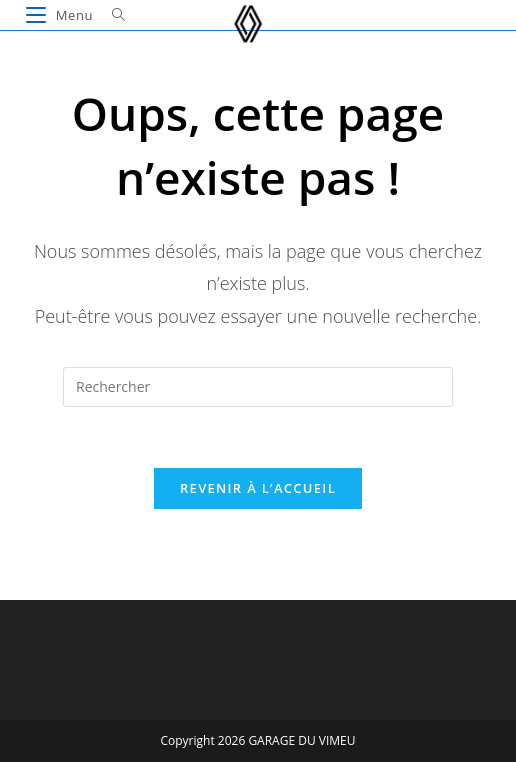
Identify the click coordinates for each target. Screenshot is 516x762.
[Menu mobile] (61, 15)
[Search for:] (111, 15)
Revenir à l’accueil (258, 488)
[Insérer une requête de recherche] (258, 387)
